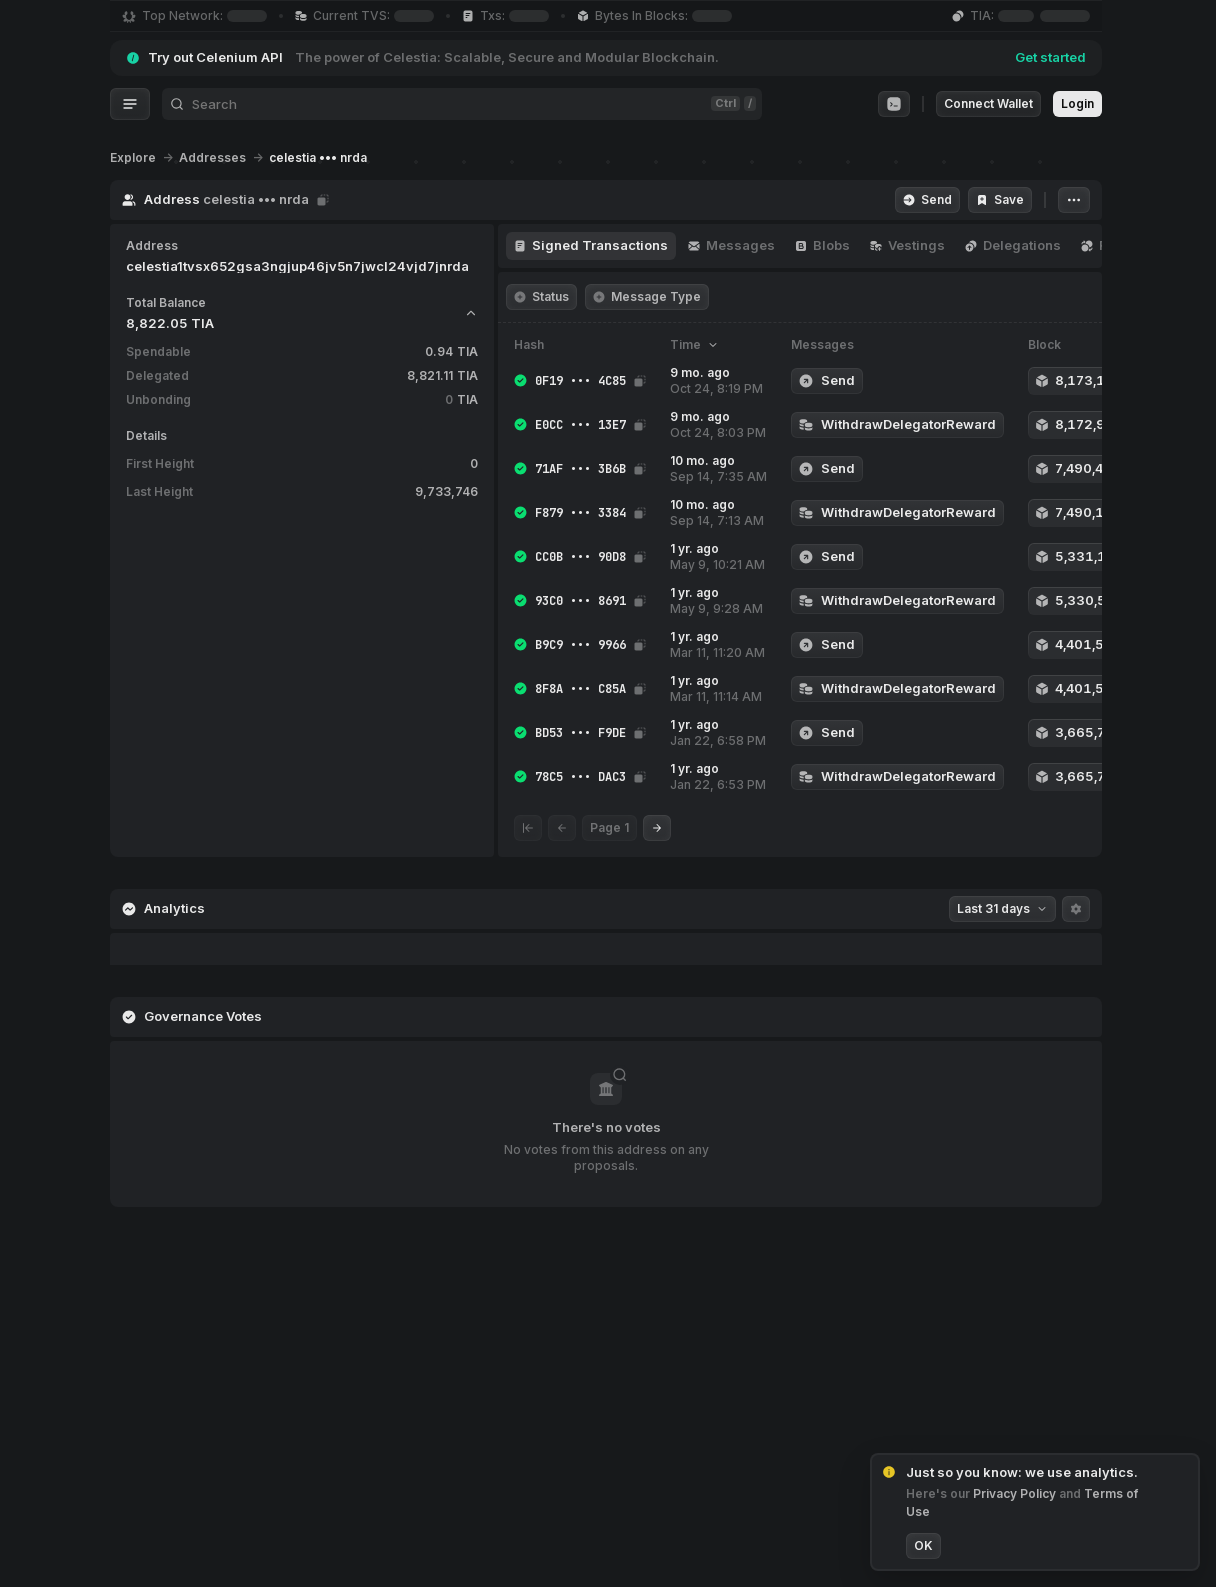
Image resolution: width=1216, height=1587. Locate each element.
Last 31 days (1002, 908)
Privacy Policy (1016, 1493)
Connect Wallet (988, 103)
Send (927, 199)
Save (1000, 199)
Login (1077, 103)
